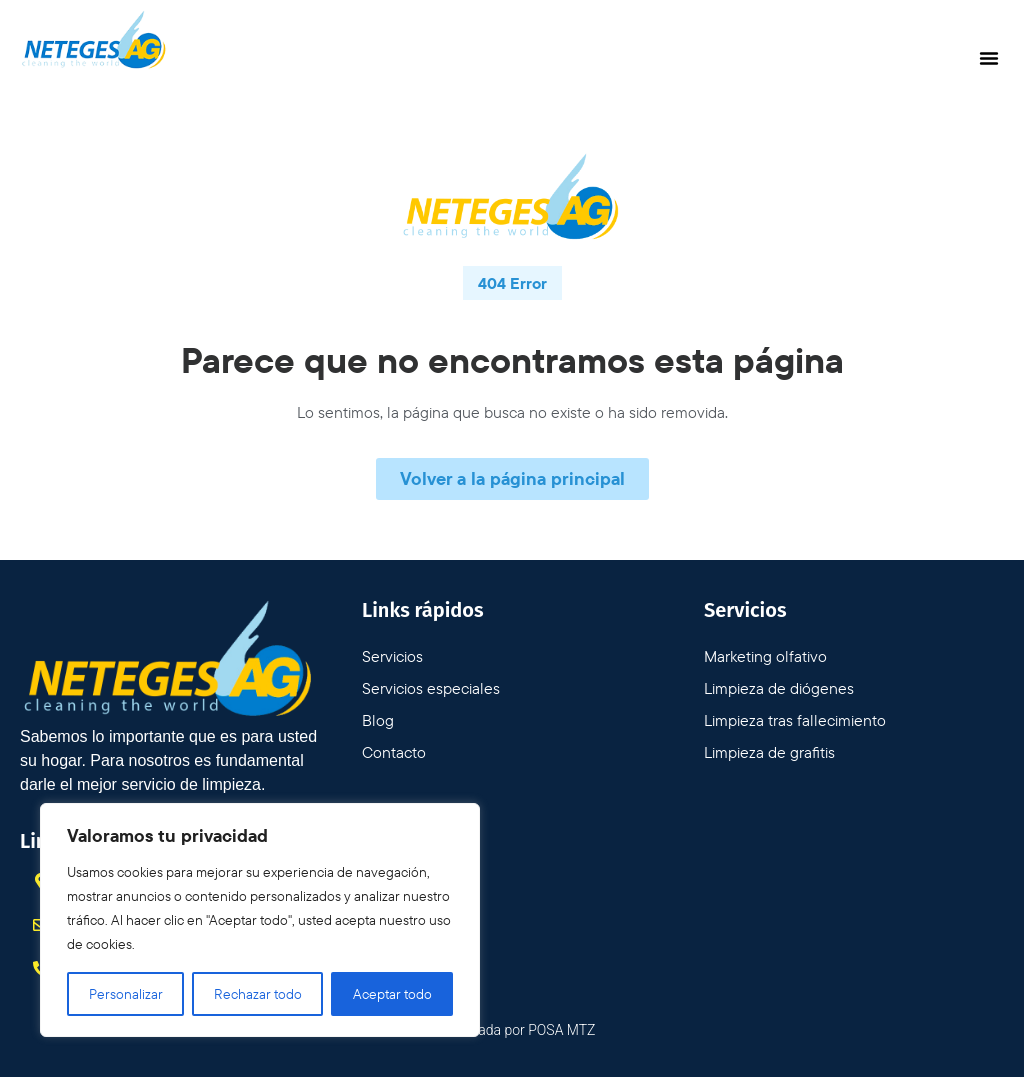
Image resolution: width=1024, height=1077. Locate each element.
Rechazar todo (258, 994)
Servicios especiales (431, 688)
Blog (378, 720)
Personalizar (126, 994)
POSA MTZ (561, 1030)
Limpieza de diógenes (779, 688)
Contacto (394, 752)
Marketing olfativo (765, 656)
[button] (989, 58)
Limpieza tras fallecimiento (795, 720)
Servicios (392, 656)
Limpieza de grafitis (769, 752)
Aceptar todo (392, 994)
